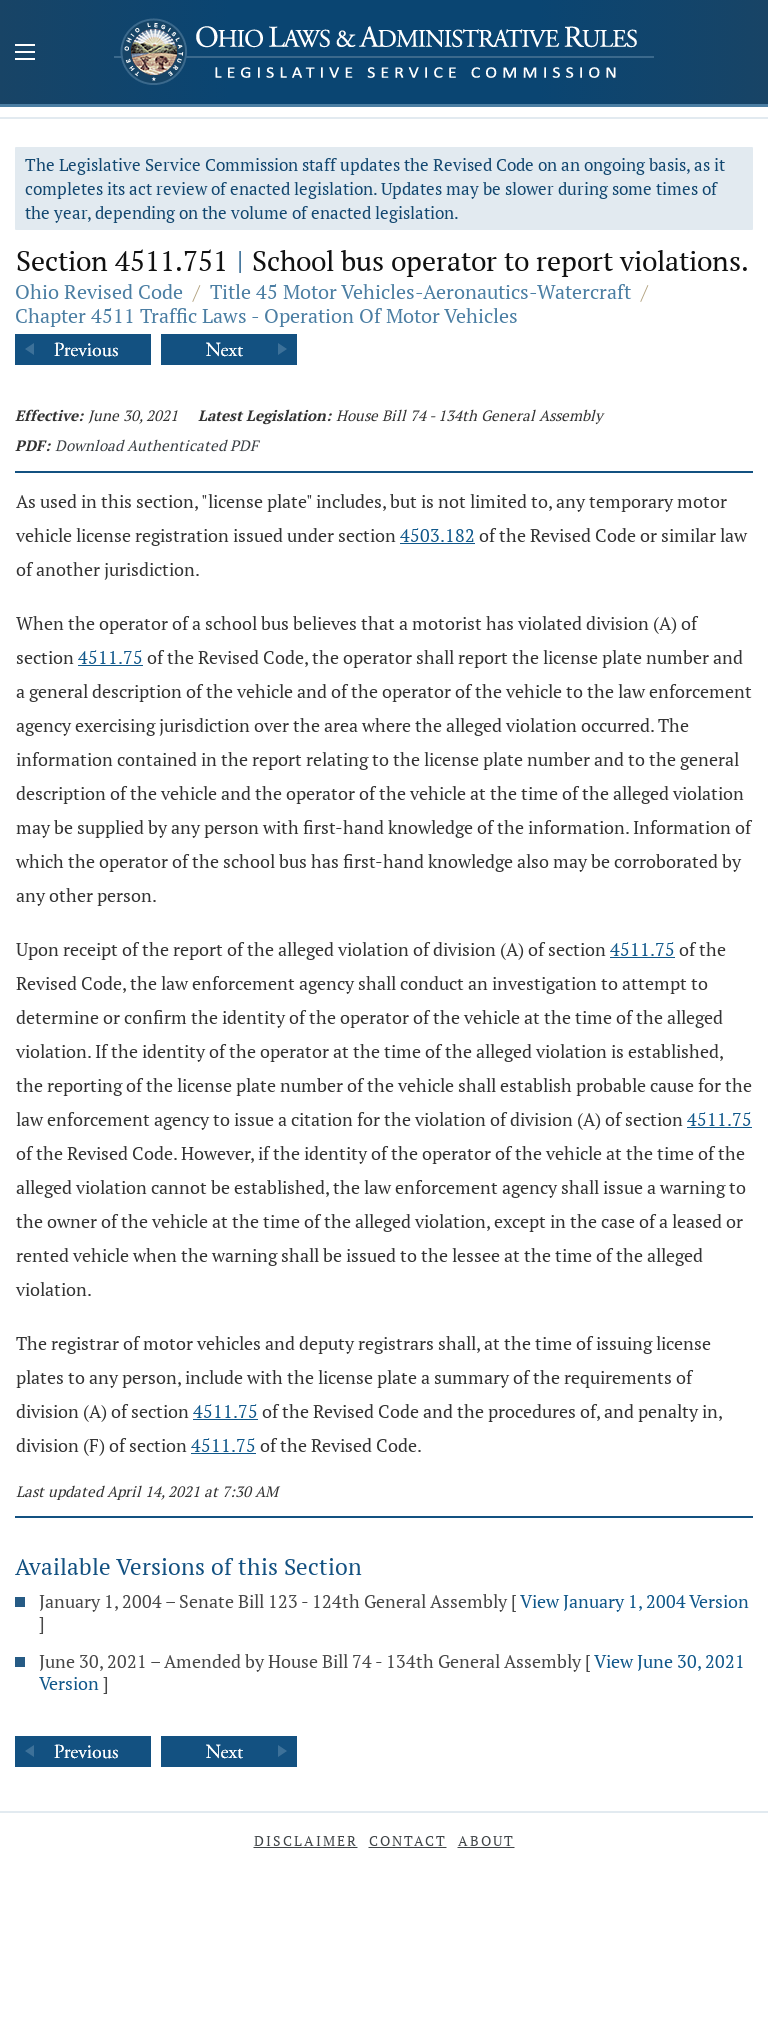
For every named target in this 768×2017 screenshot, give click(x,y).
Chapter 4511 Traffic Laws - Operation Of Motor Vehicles (266, 315)
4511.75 (110, 657)
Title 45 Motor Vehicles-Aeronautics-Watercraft (420, 291)
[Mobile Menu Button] (25, 54)
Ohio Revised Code (99, 291)
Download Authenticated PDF (156, 445)
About (486, 1840)
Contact (408, 1840)
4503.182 (437, 535)
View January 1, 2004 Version (634, 1601)
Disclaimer (306, 1840)
